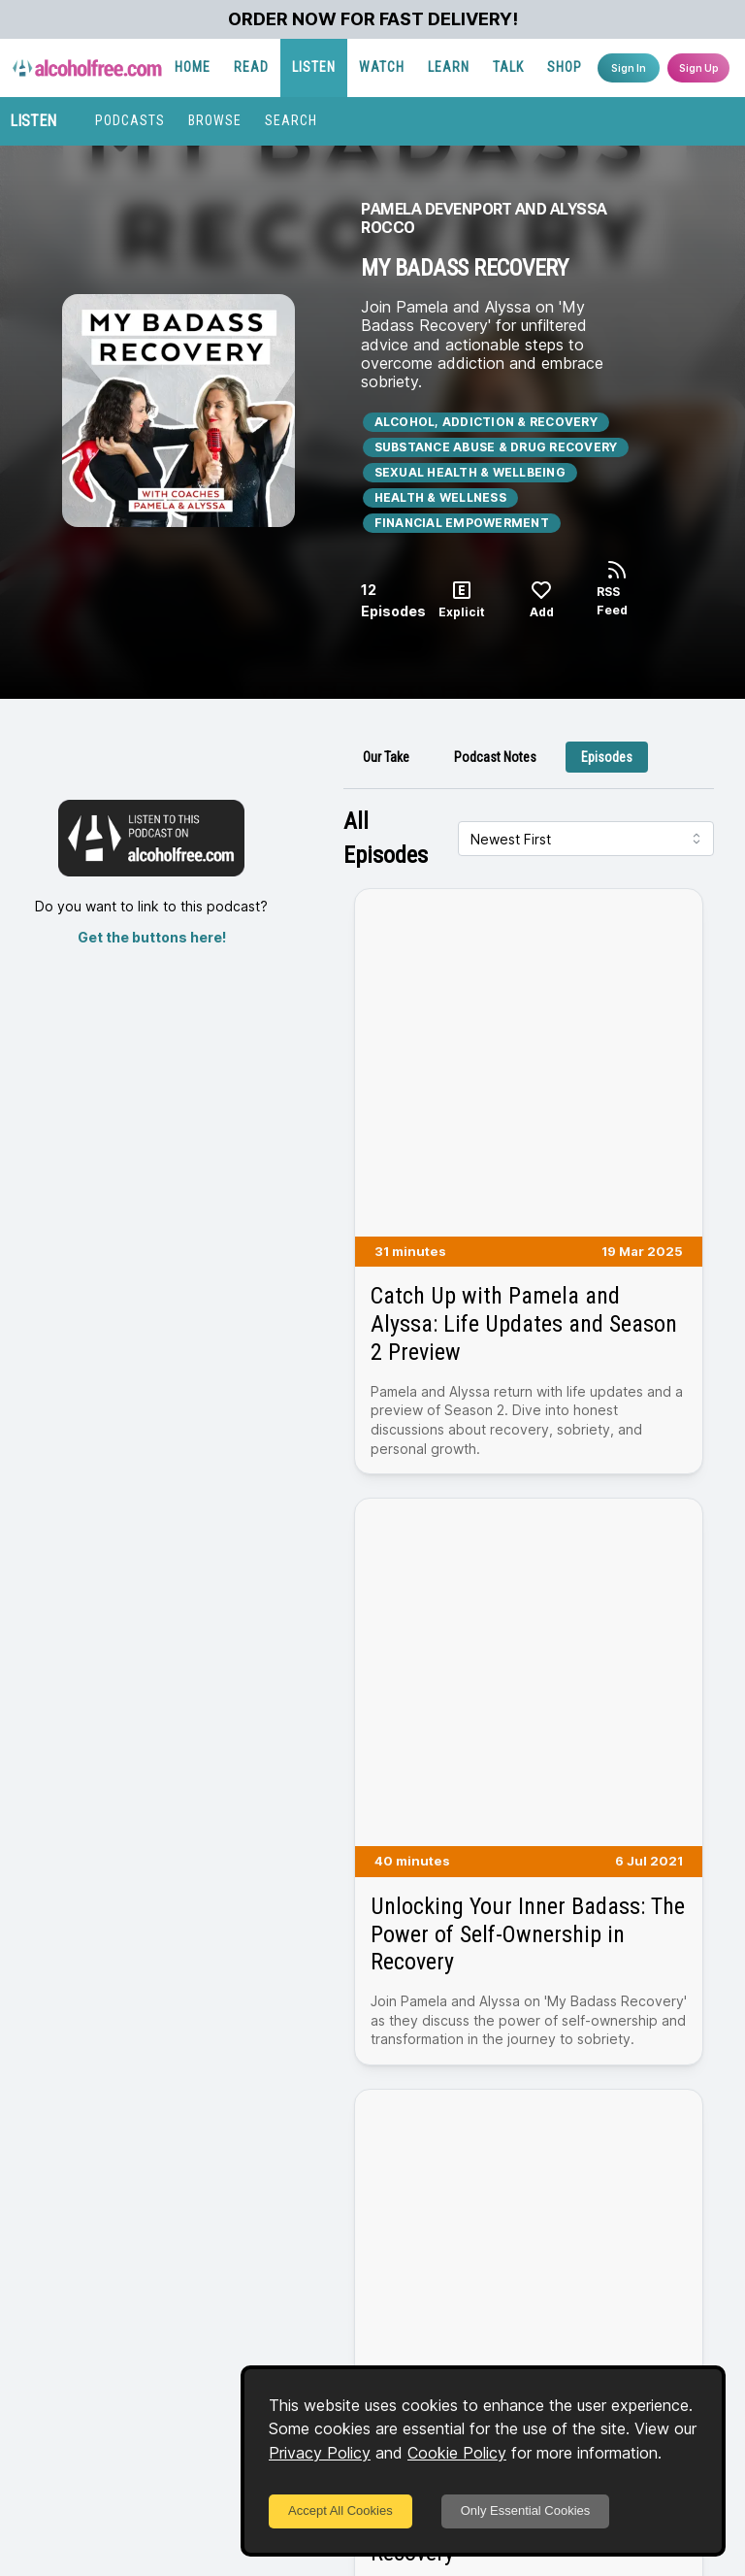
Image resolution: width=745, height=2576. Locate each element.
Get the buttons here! (152, 937)
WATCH (382, 67)
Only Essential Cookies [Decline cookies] (526, 2510)
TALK (508, 67)
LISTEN (314, 67)
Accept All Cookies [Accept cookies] (340, 2510)
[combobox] (586, 838)
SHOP (564, 67)
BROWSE (215, 120)
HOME (193, 67)
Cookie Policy (456, 2452)
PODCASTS (130, 120)
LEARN (449, 67)
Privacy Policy (320, 2452)
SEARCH (291, 120)
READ (251, 67)
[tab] (386, 757)
